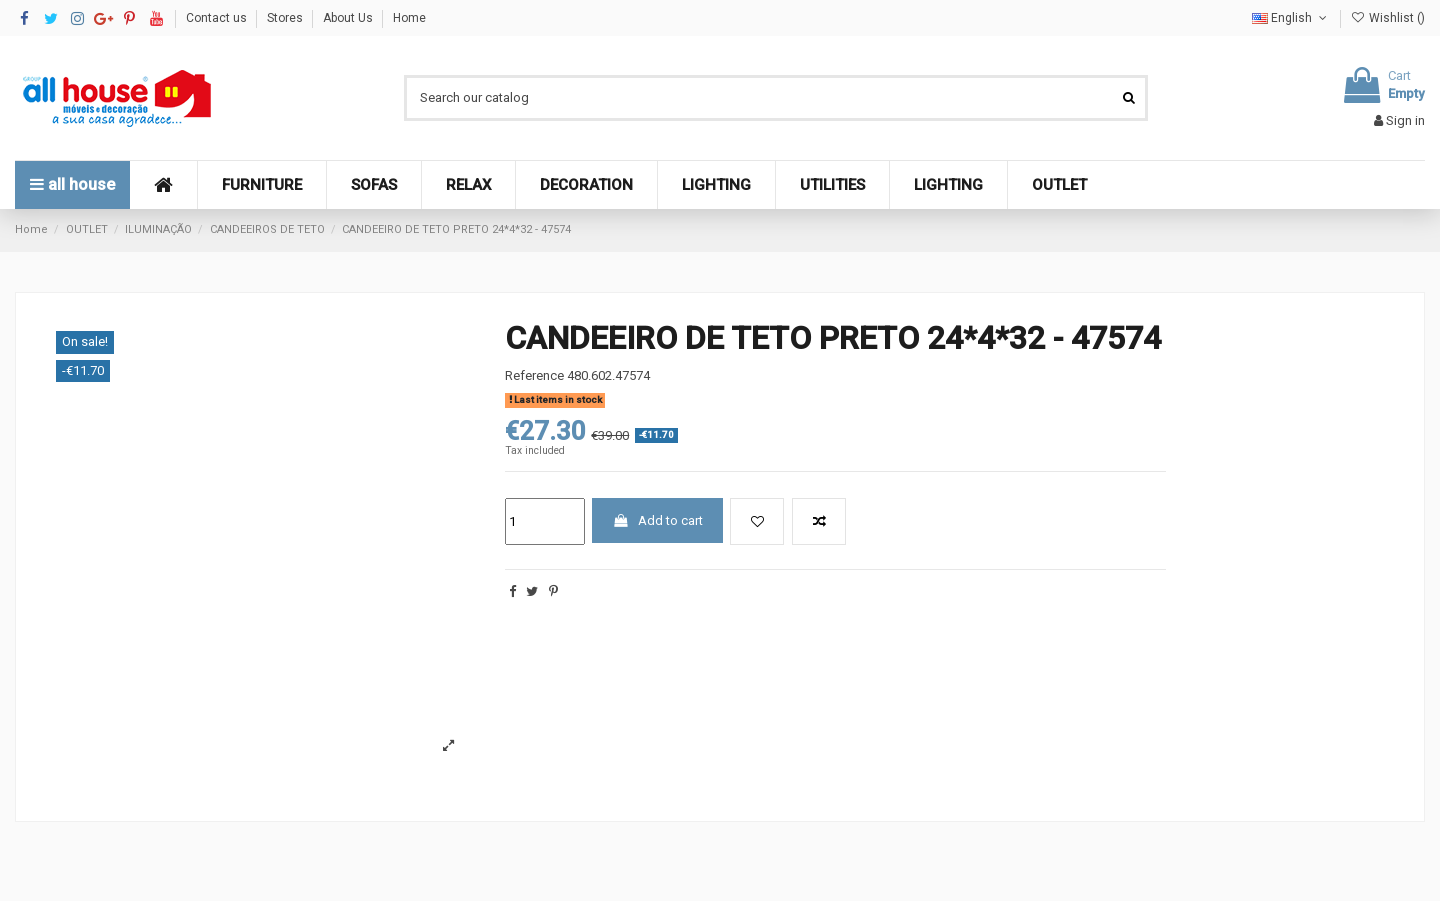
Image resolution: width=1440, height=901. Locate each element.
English (1291, 18)
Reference (534, 375)
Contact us (218, 18)
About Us (349, 18)
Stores (286, 18)
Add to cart (657, 520)
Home (409, 18)
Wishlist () (1388, 18)
